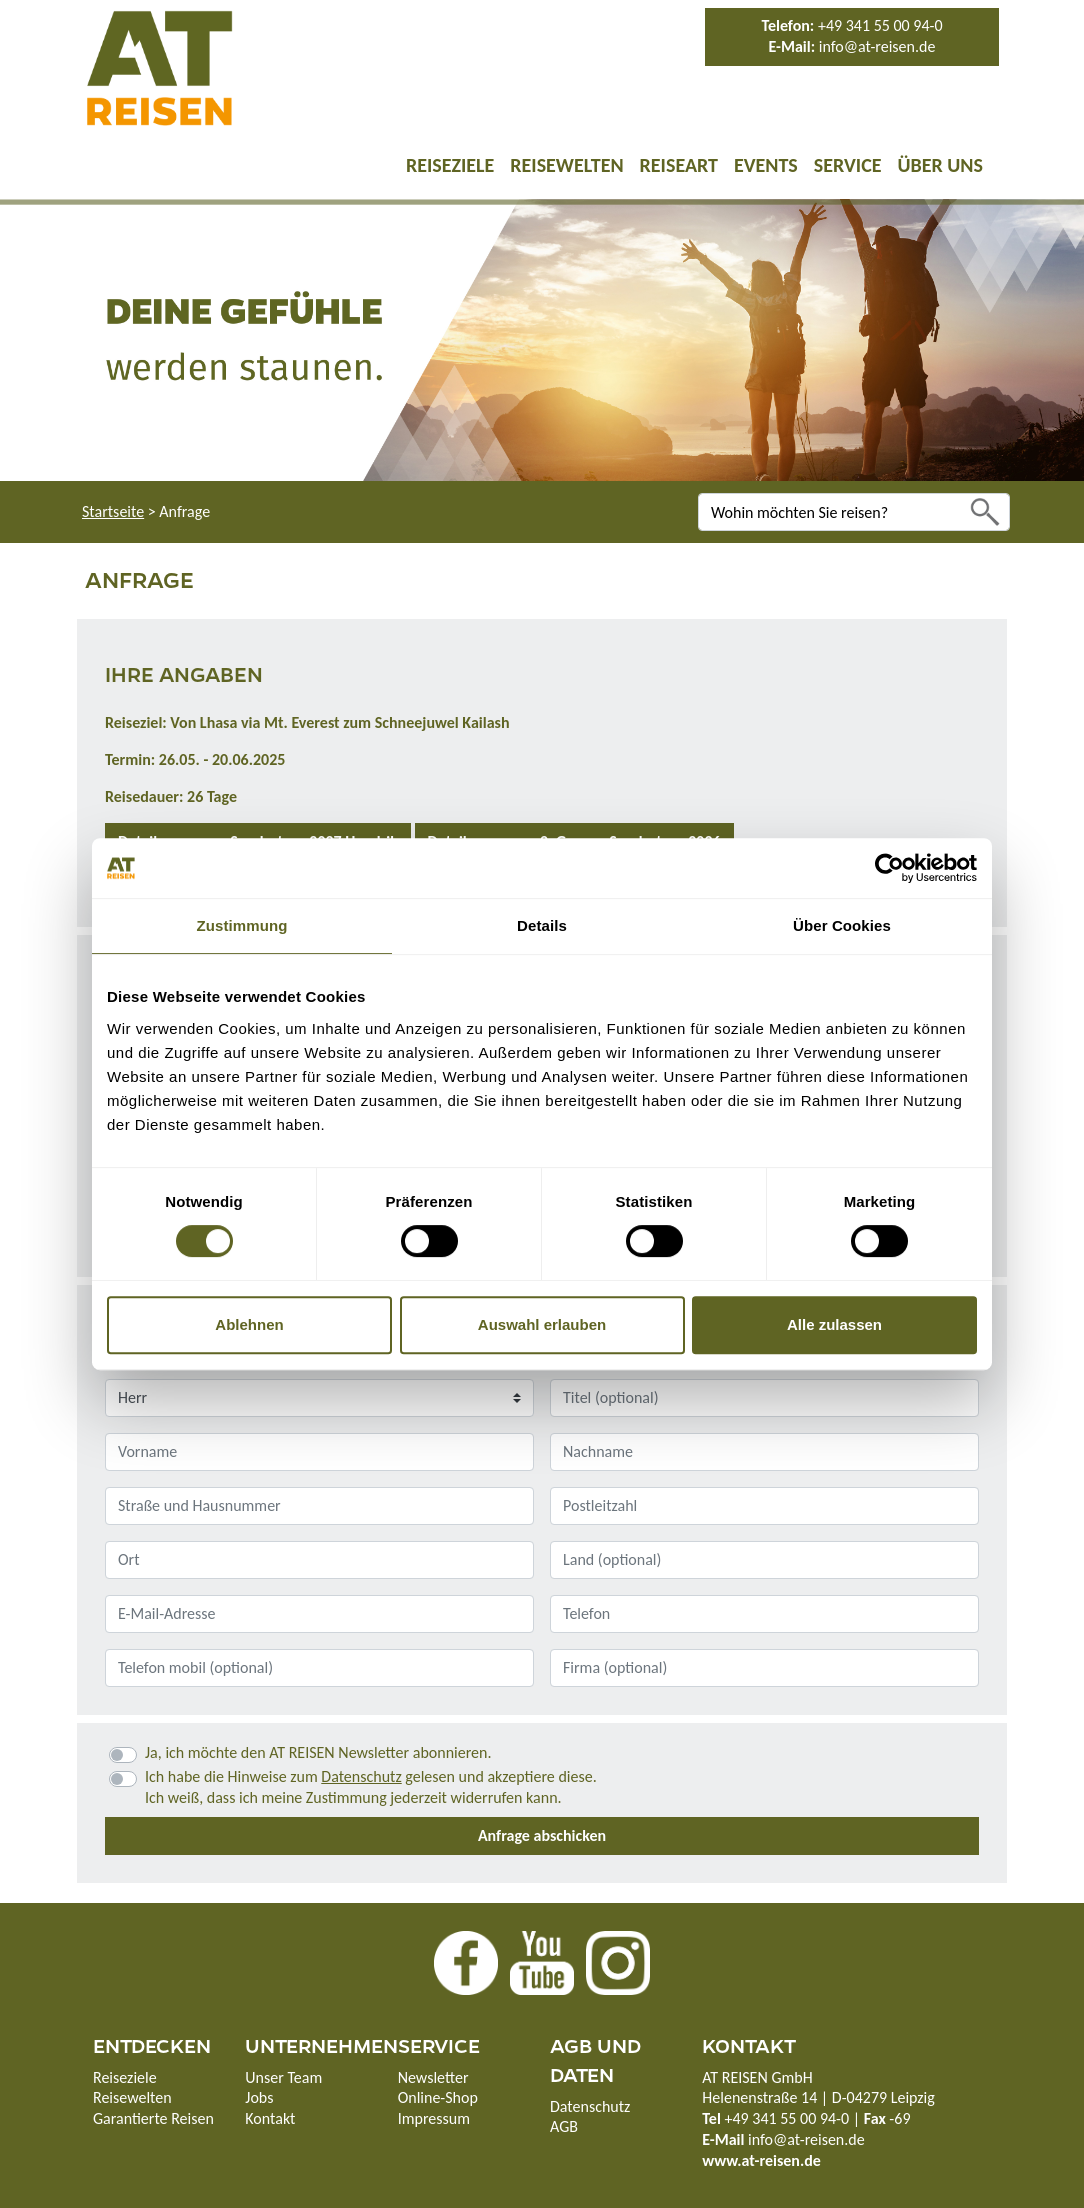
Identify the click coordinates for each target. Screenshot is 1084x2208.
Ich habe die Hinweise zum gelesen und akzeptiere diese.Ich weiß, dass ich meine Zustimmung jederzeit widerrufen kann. (371, 1787)
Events (766, 165)
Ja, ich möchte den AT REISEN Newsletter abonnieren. (318, 1752)
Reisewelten (566, 165)
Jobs (259, 2097)
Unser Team (283, 2077)
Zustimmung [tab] (242, 925)
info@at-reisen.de (877, 46)
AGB (564, 2126)
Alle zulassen (834, 1324)
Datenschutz (361, 1776)
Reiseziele (450, 165)
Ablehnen (249, 1324)
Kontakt (270, 2118)
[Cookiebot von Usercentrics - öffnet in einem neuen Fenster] (889, 868)
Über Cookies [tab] (842, 925)
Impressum (434, 2118)
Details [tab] (542, 925)
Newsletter (433, 2077)
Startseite (113, 511)
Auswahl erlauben (542, 1324)
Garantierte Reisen (153, 2118)
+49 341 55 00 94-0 (880, 25)
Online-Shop (438, 2097)
